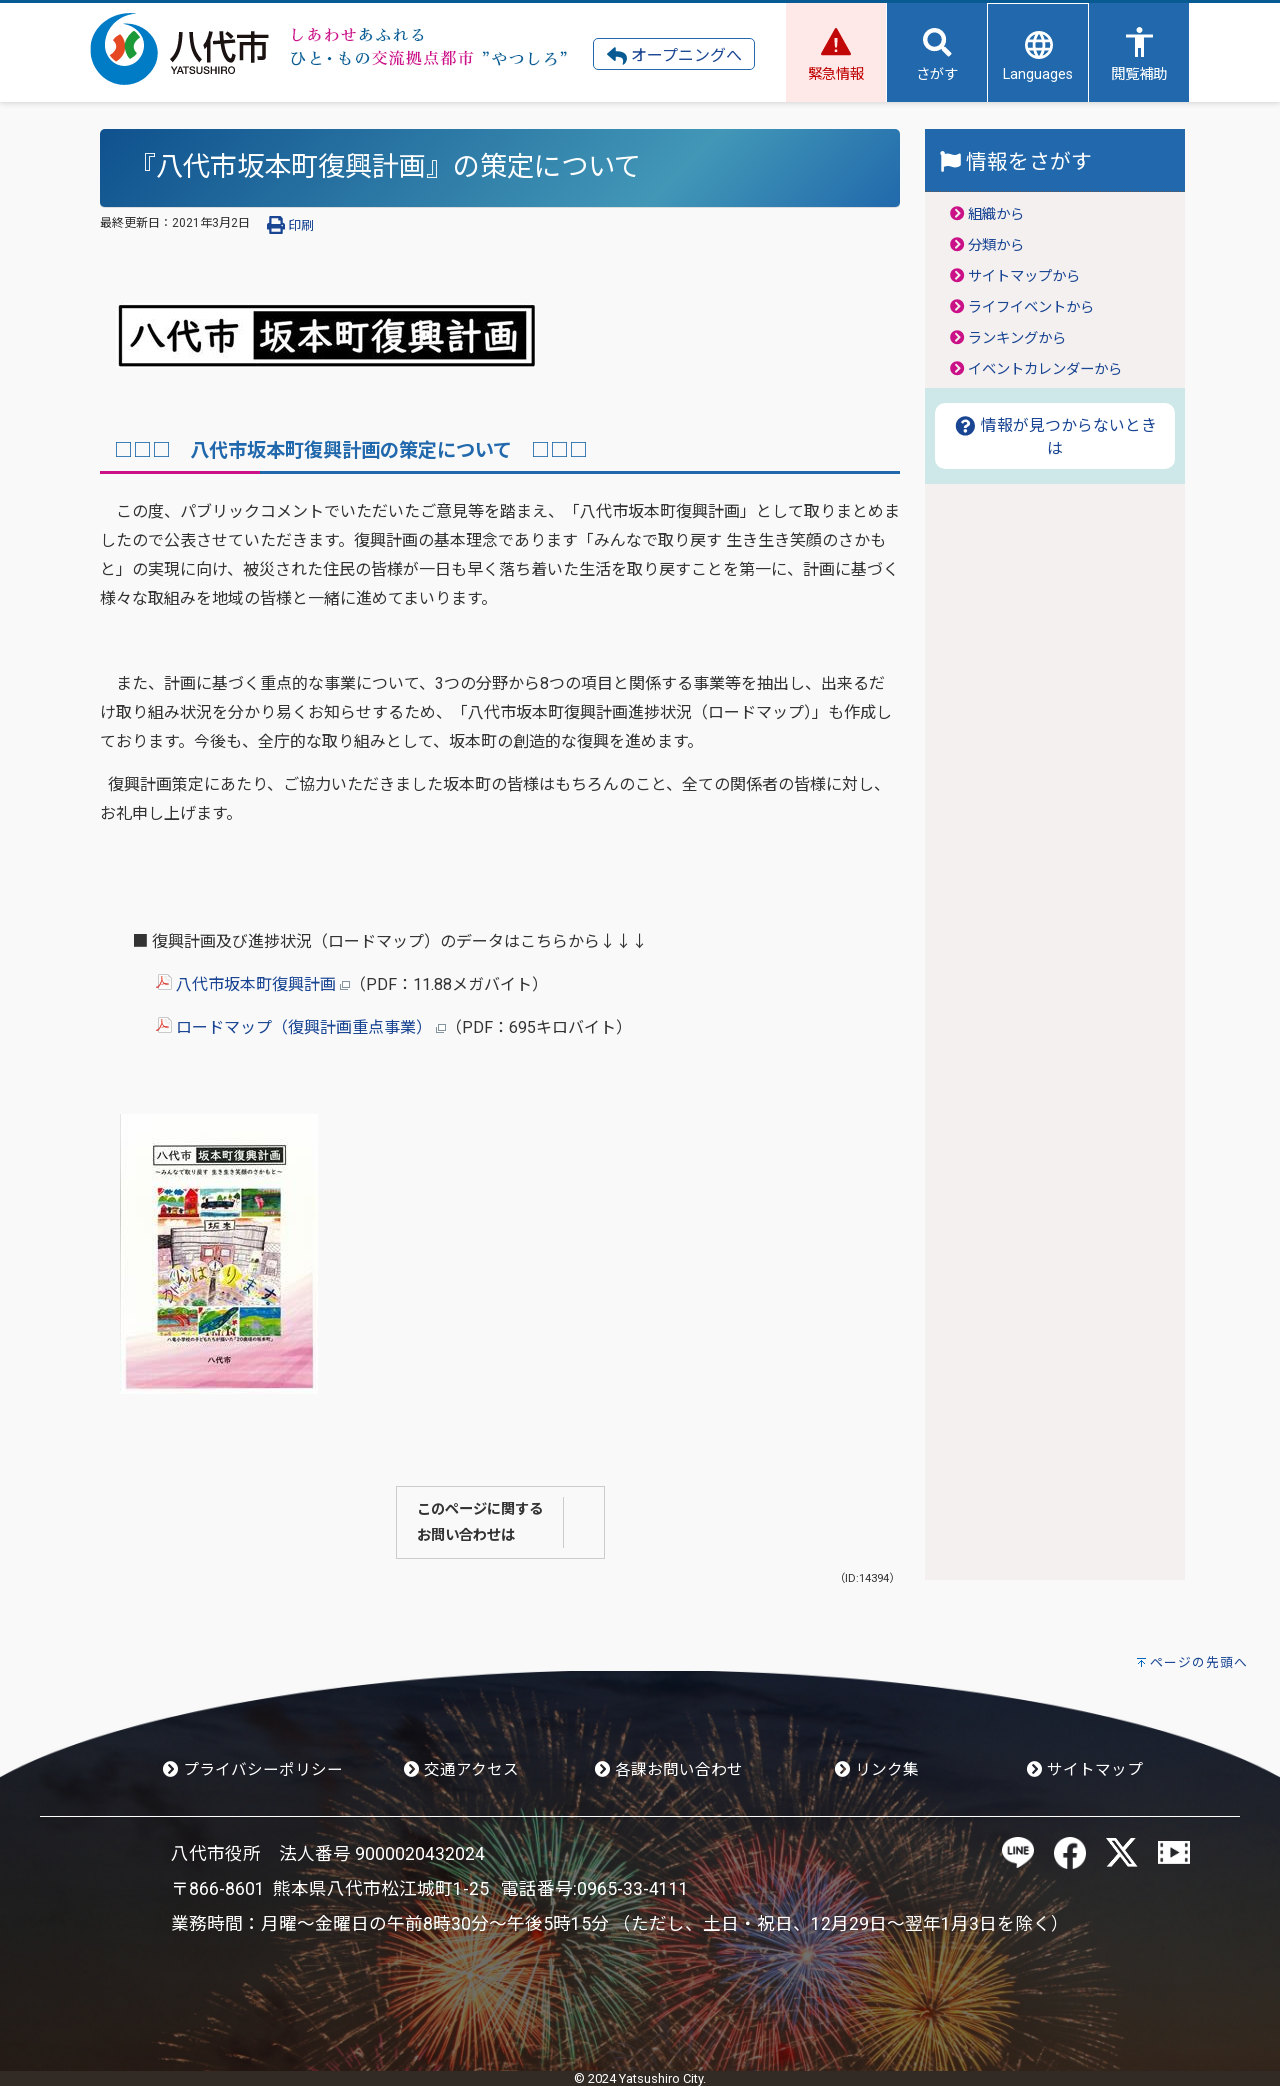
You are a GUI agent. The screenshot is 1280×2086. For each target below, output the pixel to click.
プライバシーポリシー (253, 1770)
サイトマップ (1085, 1770)
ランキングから (1017, 338)
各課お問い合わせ (669, 1770)
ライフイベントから (1031, 307)
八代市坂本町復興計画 (253, 984)
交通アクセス (461, 1770)
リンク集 (877, 1770)
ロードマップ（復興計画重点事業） (301, 1027)
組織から (996, 214)
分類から (996, 245)
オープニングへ (674, 56)
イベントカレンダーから (1045, 369)
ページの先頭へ (1199, 1662)
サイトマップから (1024, 276)
